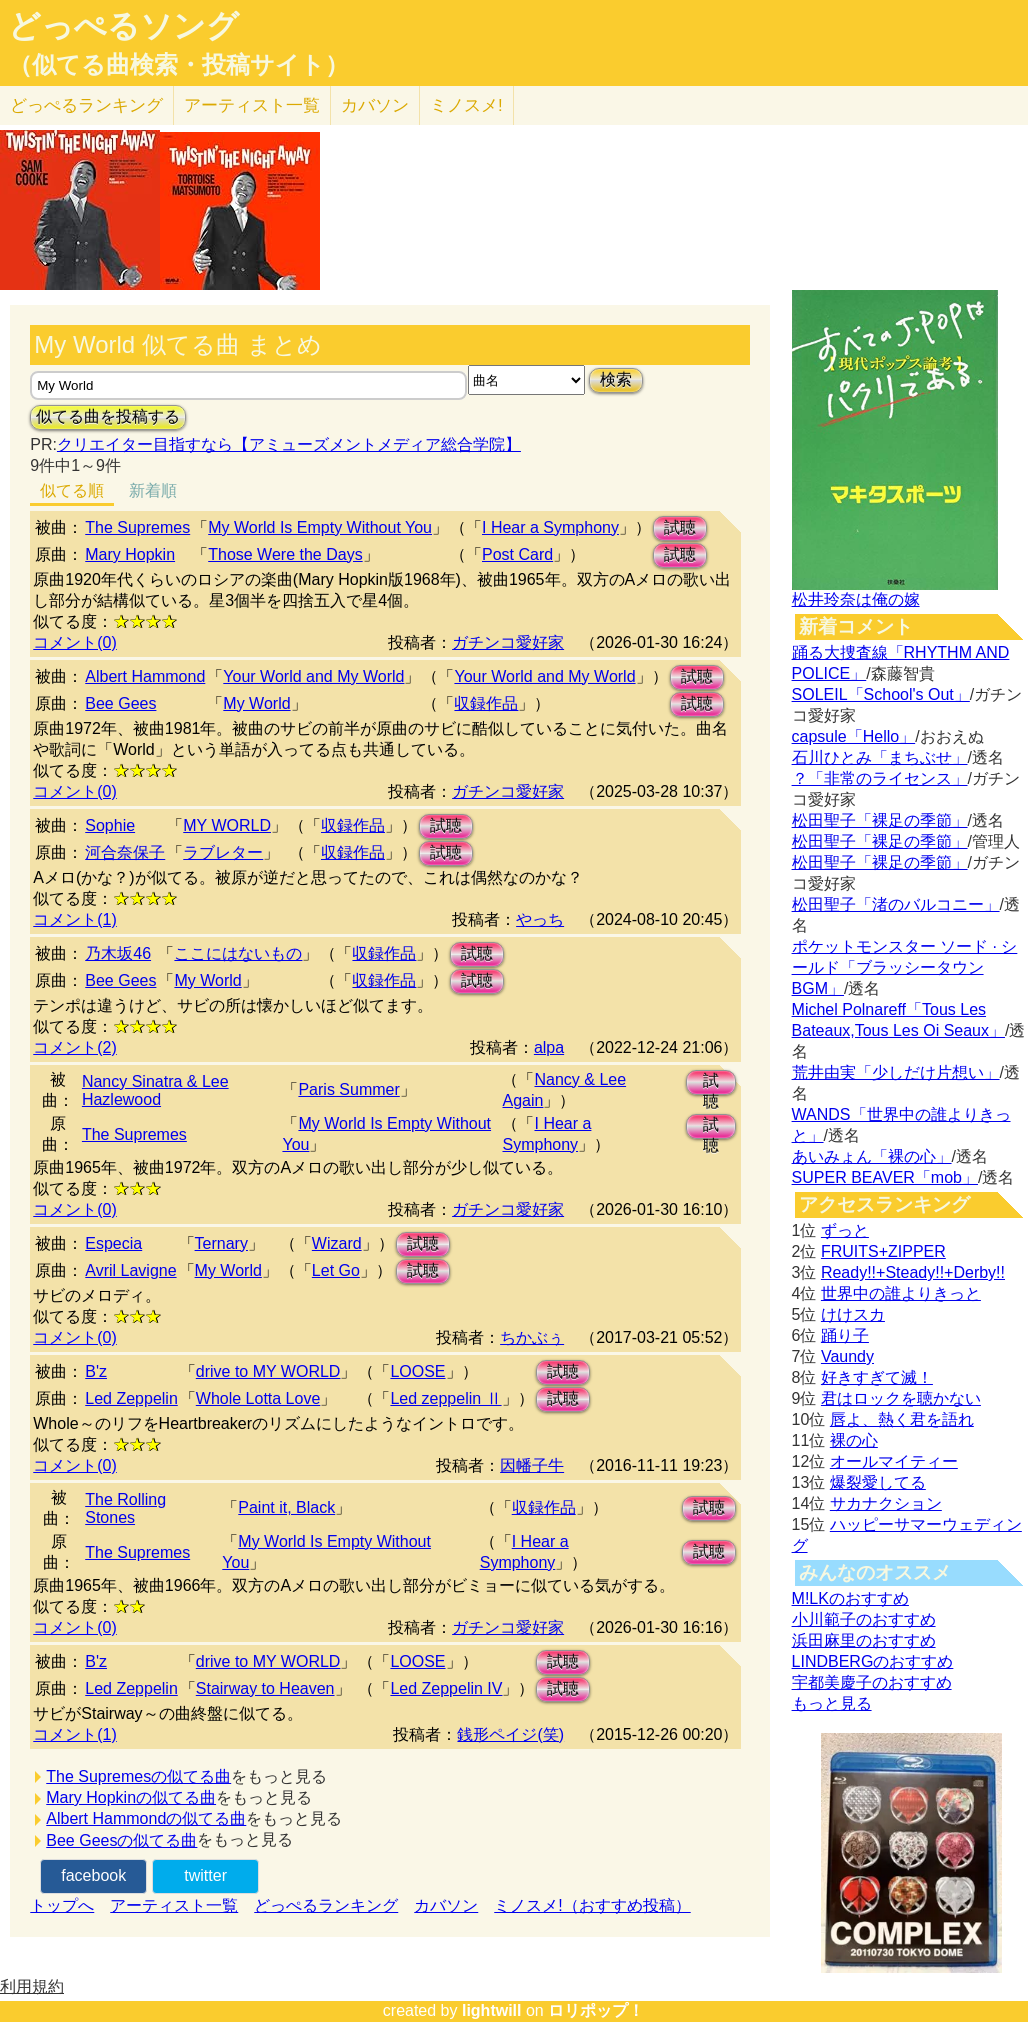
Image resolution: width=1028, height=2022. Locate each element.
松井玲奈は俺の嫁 (856, 599)
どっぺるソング (123, 26)
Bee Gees (120, 703)
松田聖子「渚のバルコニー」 (896, 904)
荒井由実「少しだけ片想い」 (896, 1072)
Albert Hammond (145, 676)
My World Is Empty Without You (320, 527)
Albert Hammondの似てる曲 (146, 1818)
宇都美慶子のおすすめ (872, 1682)
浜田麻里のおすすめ (864, 1640)
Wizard (337, 1243)
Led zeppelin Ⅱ (445, 1398)
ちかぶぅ (532, 1337)
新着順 (153, 490)
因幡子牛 (532, 1465)
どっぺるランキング (326, 1905)
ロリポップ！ (596, 2010)
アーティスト (252, 105)
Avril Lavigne (130, 1270)
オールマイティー (894, 1461)
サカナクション (886, 1503)
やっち (540, 919)
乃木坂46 (118, 953)
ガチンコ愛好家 (508, 642)
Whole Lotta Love (258, 1398)
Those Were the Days (285, 554)
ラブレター (223, 852)
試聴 (680, 527)
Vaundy (847, 1356)
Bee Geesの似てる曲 (121, 1840)
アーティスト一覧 (174, 1905)
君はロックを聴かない (901, 1398)
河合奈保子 (125, 852)
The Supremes (137, 527)
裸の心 (854, 1440)
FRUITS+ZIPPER (883, 1251)
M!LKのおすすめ (850, 1598)
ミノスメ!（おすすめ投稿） (592, 1905)
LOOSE (417, 1371)
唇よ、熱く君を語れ (902, 1419)
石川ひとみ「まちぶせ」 (880, 757)
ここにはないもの (238, 953)
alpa (549, 1047)
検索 (616, 379)
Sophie (110, 825)
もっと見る (832, 1703)
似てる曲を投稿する (108, 416)
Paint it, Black (286, 1507)
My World (256, 703)
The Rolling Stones (125, 1508)
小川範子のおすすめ (864, 1619)
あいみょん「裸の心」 (872, 1156)
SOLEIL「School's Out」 (881, 694)
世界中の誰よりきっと (901, 1293)
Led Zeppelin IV (446, 1688)
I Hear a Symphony (550, 527)
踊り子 (845, 1335)
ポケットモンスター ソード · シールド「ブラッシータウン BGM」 (905, 967)
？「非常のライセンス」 (880, 778)
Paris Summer (348, 1089)
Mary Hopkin (130, 554)
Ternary (221, 1243)
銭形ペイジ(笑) (510, 1734)
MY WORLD (227, 825)
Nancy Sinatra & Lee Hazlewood (155, 1090)
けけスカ (853, 1314)
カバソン (375, 105)
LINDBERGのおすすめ (873, 1661)
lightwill (492, 2010)
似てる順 (72, 490)
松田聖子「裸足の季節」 (880, 820)
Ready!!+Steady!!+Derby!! (913, 1272)
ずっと (845, 1230)
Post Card (517, 554)
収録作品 (486, 703)
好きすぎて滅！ (877, 1377)
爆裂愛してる (878, 1482)
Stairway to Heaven (265, 1688)
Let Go (336, 1270)
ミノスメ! (466, 105)
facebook (93, 1875)
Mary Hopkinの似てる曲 (131, 1797)
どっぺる (86, 105)
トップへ (62, 1905)
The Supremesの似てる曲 (138, 1776)
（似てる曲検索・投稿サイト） (178, 65)
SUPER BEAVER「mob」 (885, 1177)
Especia (113, 1243)
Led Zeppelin (131, 1398)
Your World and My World (313, 676)
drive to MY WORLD (268, 1371)
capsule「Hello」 (854, 736)
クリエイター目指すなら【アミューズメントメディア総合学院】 (289, 444)
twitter (205, 1875)
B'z (96, 1371)
